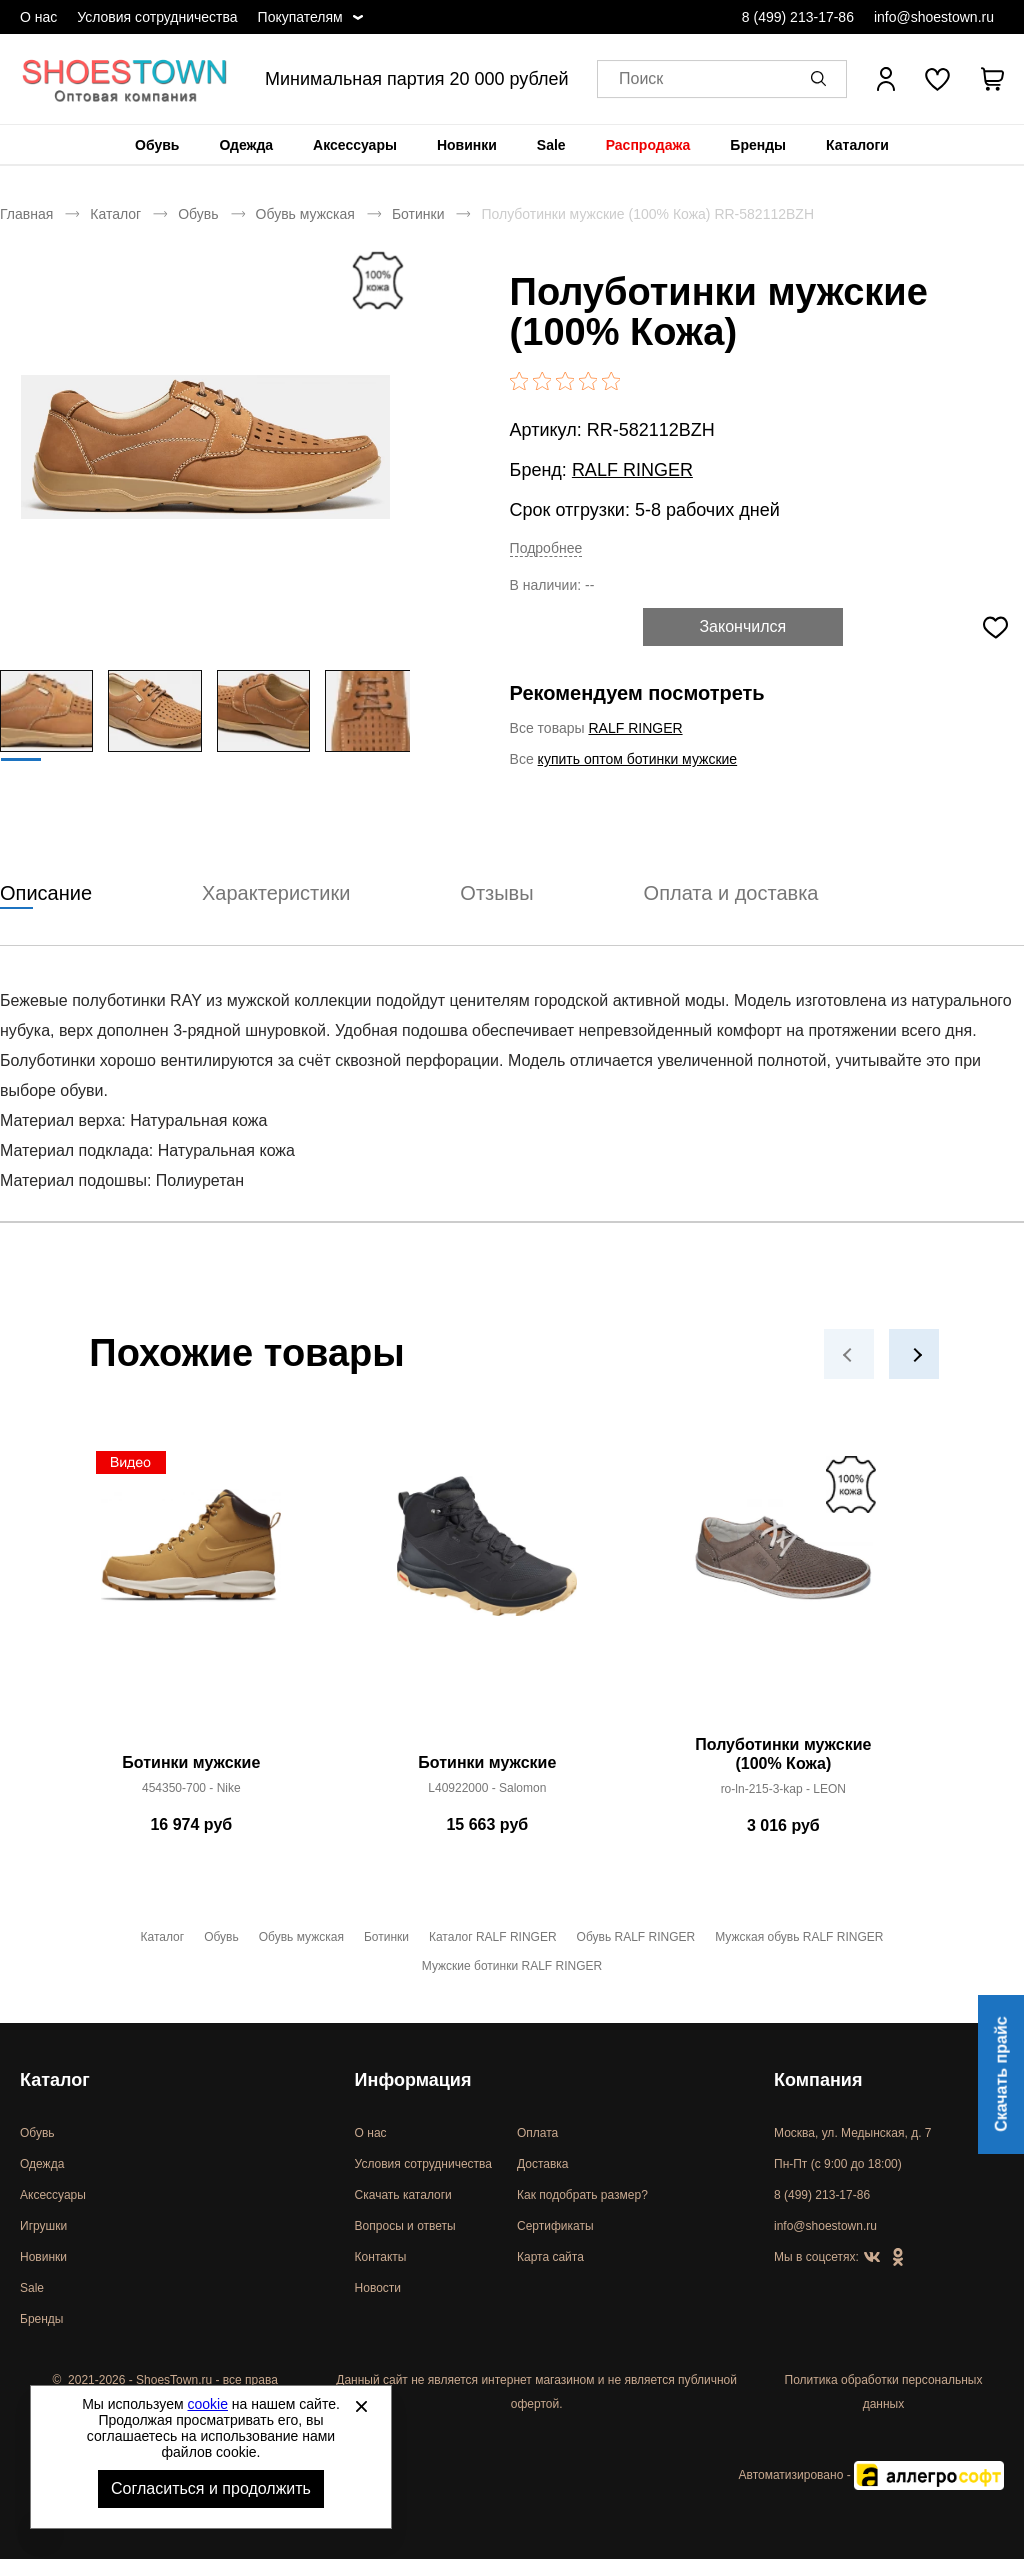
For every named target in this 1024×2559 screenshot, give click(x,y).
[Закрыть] (361, 2406)
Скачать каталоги (403, 2195)
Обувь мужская (305, 214)
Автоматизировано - (871, 2475)
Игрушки (43, 2226)
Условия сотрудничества (157, 17)
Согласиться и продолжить (211, 2488)
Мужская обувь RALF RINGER (799, 1937)
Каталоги (857, 145)
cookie (208, 2404)
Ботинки (418, 214)
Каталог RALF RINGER (493, 1937)
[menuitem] (157, 145)
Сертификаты (555, 2226)
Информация (413, 2080)
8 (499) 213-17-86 (798, 17)
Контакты (381, 2257)
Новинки (467, 145)
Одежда (246, 145)
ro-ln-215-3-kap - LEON (783, 1789)
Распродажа (648, 145)
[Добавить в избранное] (995, 627)
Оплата (537, 2133)
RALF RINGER (632, 470)
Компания (818, 2080)
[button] (822, 79)
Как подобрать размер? (582, 2195)
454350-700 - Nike (191, 1788)
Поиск (641, 79)
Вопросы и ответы (405, 2226)
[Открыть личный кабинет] (886, 79)
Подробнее (546, 548)
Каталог (115, 214)
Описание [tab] (46, 893)
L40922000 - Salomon (487, 1788)
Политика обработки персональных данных (884, 2392)
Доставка (543, 2164)
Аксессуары (355, 145)
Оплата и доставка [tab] (731, 893)
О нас (38, 17)
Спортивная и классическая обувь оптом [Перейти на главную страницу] (125, 79)
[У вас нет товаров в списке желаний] (937, 79)
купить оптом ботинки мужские (638, 759)
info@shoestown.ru (934, 17)
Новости (378, 2288)
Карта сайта (550, 2257)
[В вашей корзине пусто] (992, 79)
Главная (26, 214)
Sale (551, 145)
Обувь (157, 145)
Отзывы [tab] (496, 893)
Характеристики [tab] (276, 893)
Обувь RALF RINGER (636, 1937)
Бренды (758, 145)
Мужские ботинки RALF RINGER (512, 1966)
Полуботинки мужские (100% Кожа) (783, 1754)
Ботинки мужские (191, 1762)
